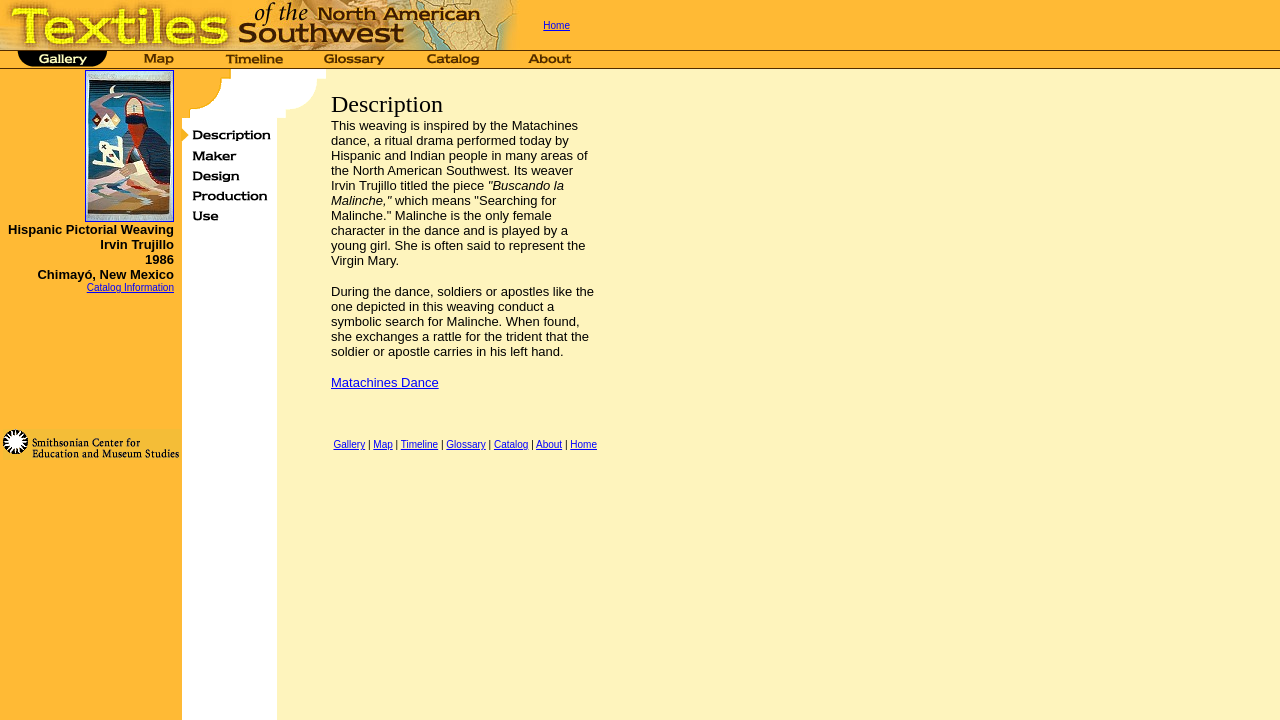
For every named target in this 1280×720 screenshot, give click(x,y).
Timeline (419, 444)
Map (382, 444)
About (549, 444)
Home (556, 25)
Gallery (349, 444)
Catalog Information (130, 287)
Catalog (511, 444)
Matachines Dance (385, 382)
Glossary (465, 444)
